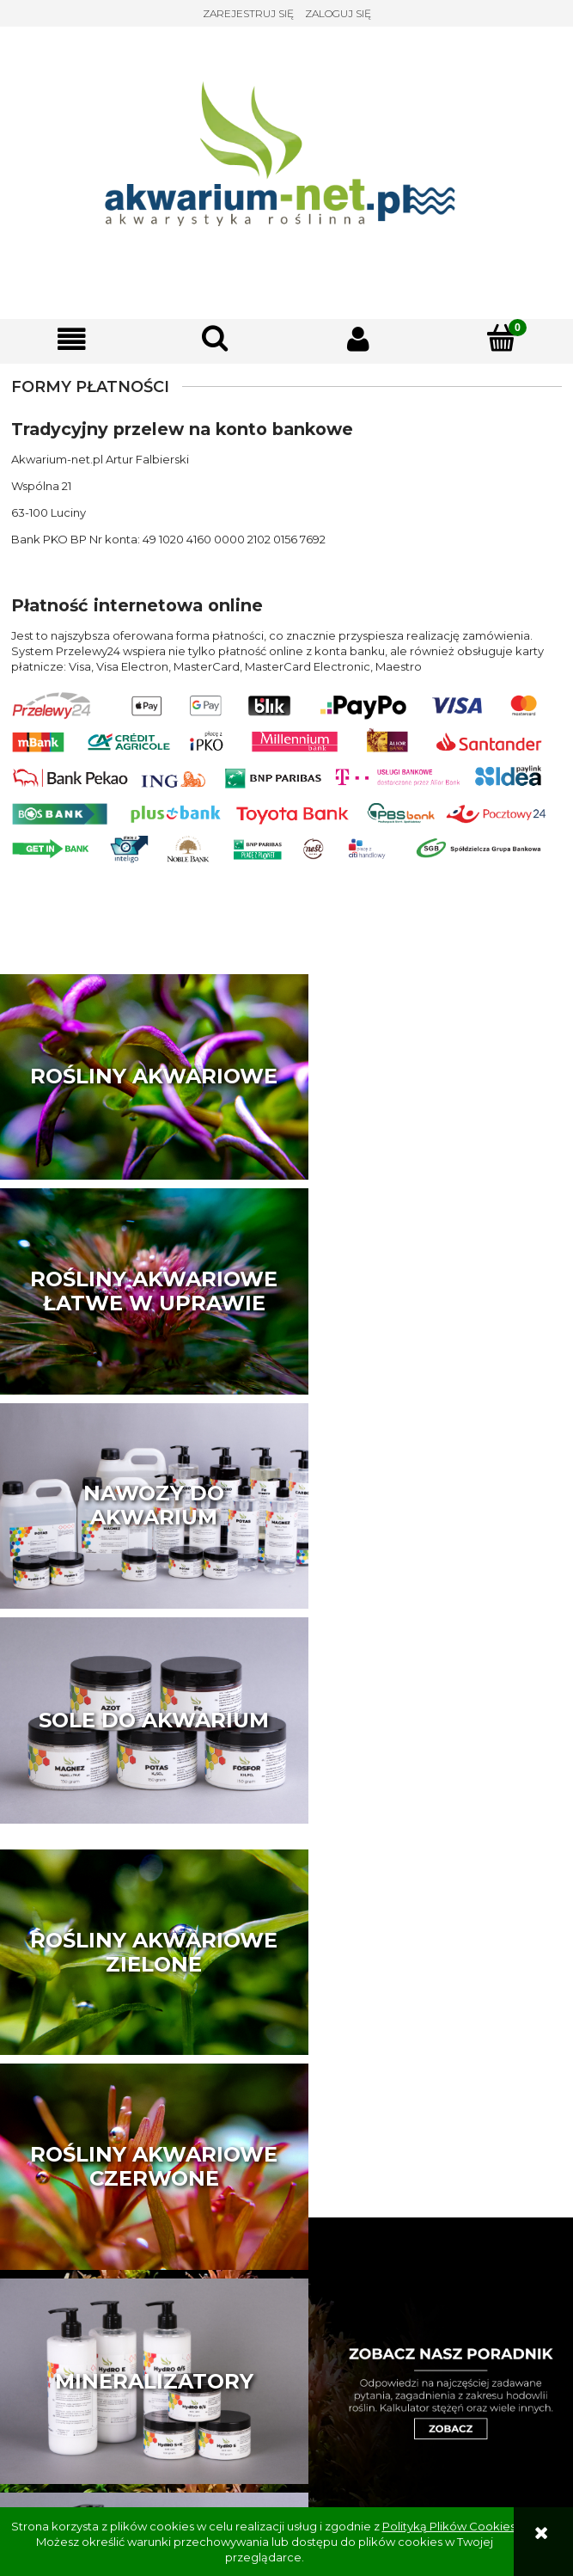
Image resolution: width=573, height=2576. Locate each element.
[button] (71, 339)
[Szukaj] (215, 338)
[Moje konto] (358, 339)
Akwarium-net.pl (286, 2459)
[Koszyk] (501, 338)
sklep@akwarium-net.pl (286, 2425)
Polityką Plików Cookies (448, 2526)
